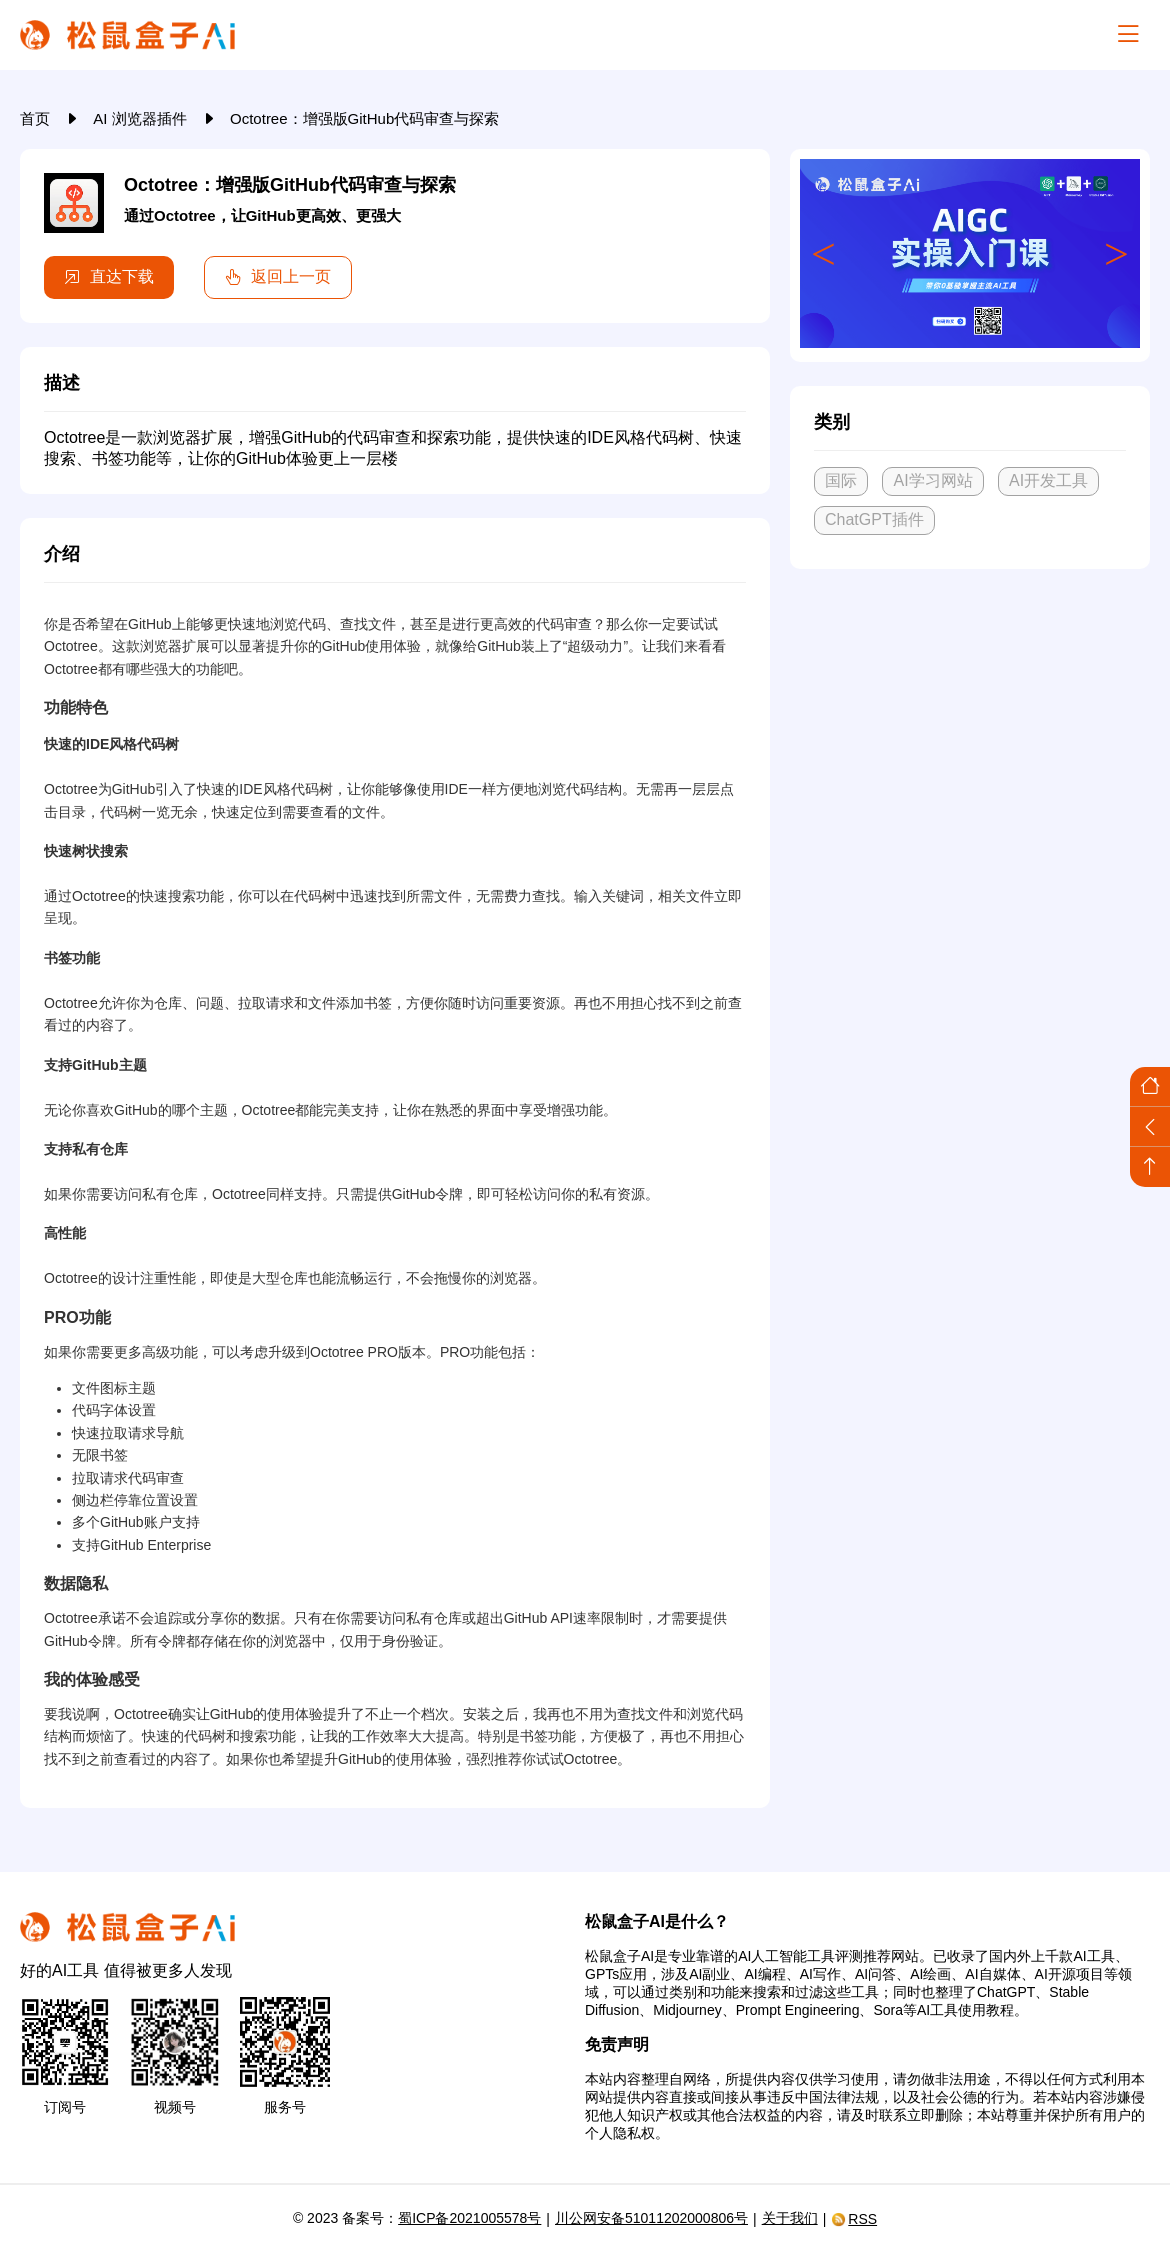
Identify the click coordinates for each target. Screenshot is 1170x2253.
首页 (37, 118)
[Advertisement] (970, 733)
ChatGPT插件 (874, 519)
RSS (854, 2219)
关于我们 (790, 2218)
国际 (841, 480)
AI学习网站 (932, 480)
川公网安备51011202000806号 (651, 2218)
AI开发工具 (1048, 480)
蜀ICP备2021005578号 (469, 2218)
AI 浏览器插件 (142, 118)
